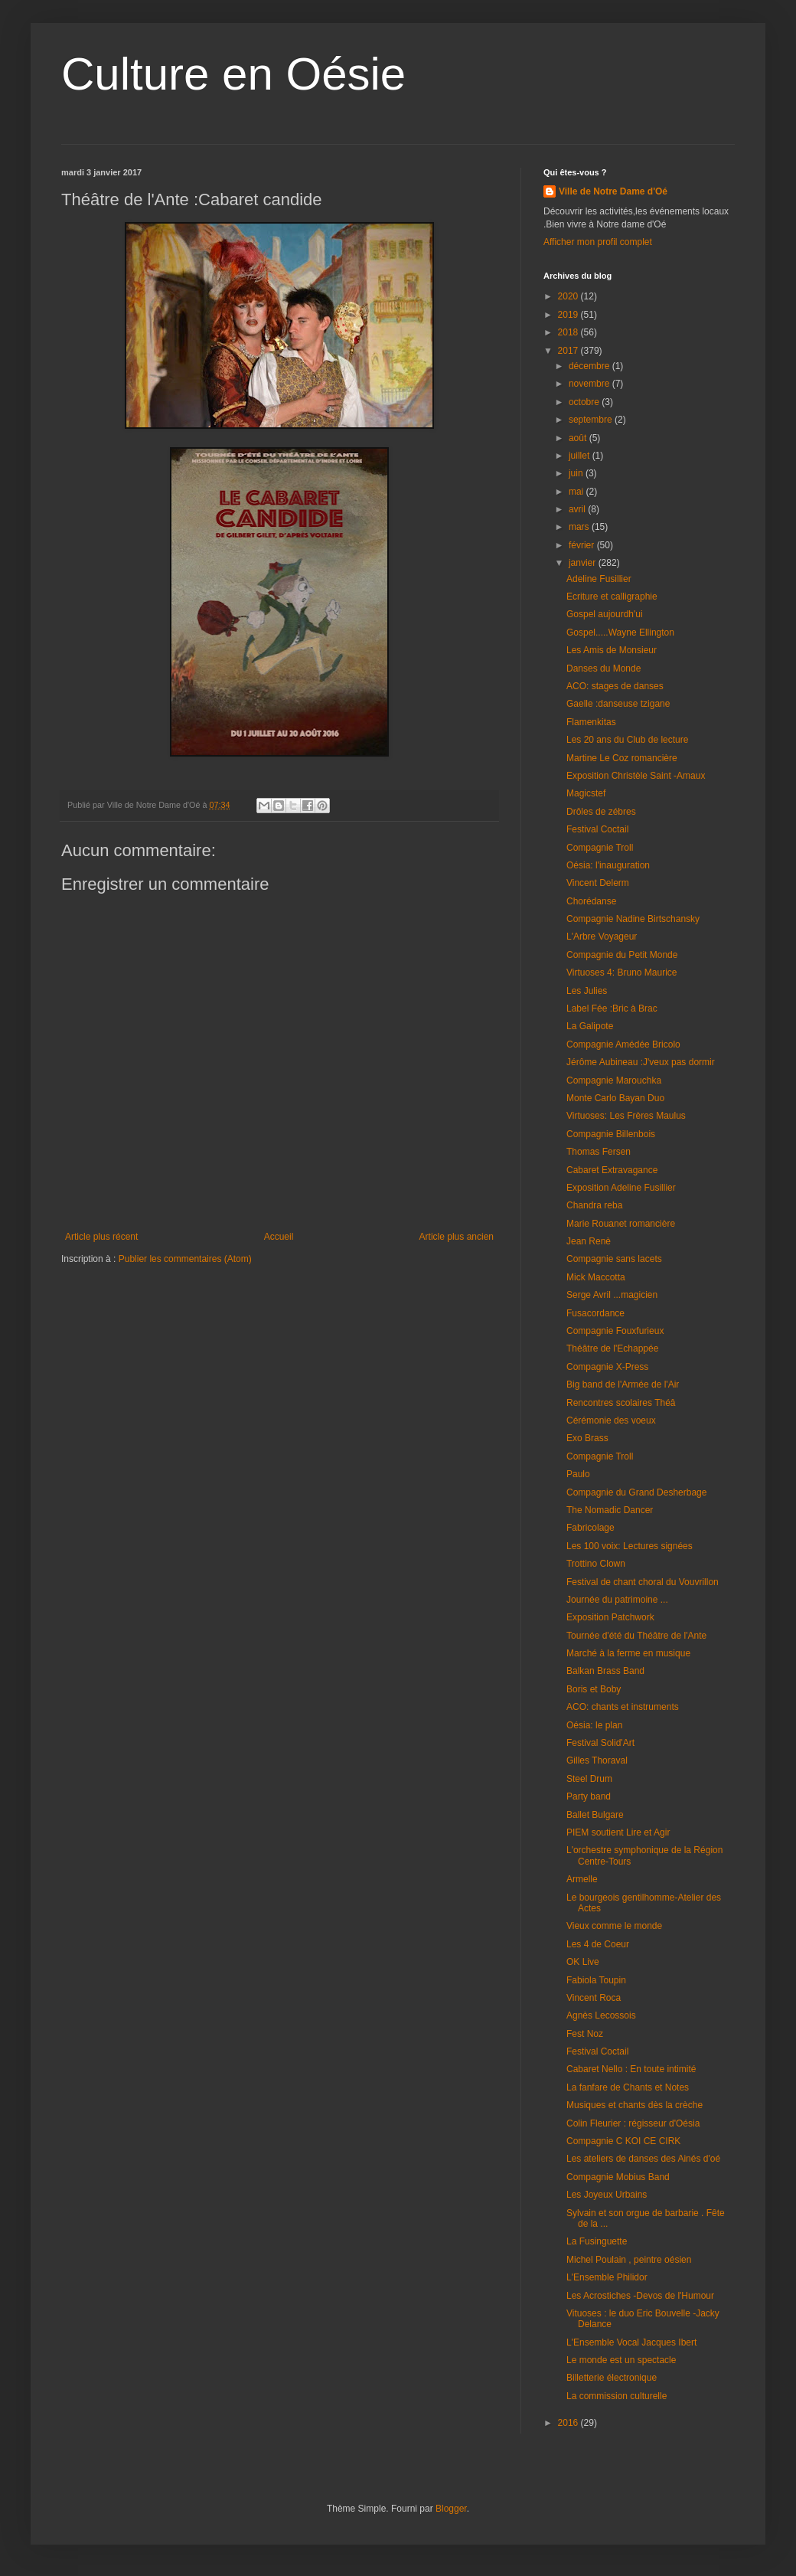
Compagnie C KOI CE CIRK (623, 2141)
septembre (592, 419)
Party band (588, 1796)
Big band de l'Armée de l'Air (622, 1384)
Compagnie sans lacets (614, 1259)
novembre (590, 383)
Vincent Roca (593, 1997)
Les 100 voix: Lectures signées (629, 1546)
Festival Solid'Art (600, 1742)
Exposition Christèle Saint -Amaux (635, 775)
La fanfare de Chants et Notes (627, 2087)
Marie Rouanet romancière (620, 1223)
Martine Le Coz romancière (621, 758)
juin (577, 473)
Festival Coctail (597, 829)
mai (577, 491)
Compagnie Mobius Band (618, 2177)
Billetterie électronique (611, 2377)
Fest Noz (584, 2033)
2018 (569, 332)
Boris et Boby (593, 1689)
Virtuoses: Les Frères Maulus (626, 1115)
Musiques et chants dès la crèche (634, 2105)
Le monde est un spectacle (621, 2360)
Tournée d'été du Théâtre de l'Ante (636, 1635)
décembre (590, 366)
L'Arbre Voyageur (601, 936)
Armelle (582, 1879)
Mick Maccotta (595, 1277)
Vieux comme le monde (614, 1926)
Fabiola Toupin (596, 1980)
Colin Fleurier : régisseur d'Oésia (633, 2123)
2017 (569, 350)
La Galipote (589, 1026)
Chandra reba (594, 1205)
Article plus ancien (456, 1236)
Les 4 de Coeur (597, 1944)
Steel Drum (589, 1778)
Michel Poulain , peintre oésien (628, 2259)
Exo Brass (587, 1438)
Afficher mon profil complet (597, 242)
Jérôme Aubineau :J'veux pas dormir (640, 1062)
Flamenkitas (591, 722)
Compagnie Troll (599, 847)
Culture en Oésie (233, 74)
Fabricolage (590, 1527)
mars (580, 526)
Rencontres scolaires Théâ (621, 1403)
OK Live (582, 1962)
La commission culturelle (616, 2396)
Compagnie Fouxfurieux (615, 1331)
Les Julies (586, 991)
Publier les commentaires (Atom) (185, 1259)
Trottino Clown (595, 1563)
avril (578, 509)
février (583, 545)
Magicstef (585, 793)
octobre (585, 402)
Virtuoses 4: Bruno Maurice (621, 972)
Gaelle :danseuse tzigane (618, 703)
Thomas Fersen (598, 1151)
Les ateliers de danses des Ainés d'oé (643, 2158)
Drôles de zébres (601, 811)
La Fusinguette (596, 2241)
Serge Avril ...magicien (611, 1295)
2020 (569, 296)
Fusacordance (595, 1313)
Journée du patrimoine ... (617, 1599)
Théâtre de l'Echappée (612, 1348)
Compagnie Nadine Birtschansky (633, 919)
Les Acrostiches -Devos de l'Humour (640, 2295)
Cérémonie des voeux (611, 1420)
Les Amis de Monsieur (611, 650)
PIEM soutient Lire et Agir (618, 1832)
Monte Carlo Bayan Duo (615, 1098)
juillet (580, 455)
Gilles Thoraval (597, 1760)
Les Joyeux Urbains (606, 2194)
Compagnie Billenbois (610, 1134)
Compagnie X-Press (607, 1367)
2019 (569, 314)
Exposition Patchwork (610, 1617)
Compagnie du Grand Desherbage (636, 1492)
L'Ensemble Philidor (607, 2277)
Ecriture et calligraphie (611, 596)
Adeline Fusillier (598, 579)
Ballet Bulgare (595, 1814)
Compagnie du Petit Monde (621, 955)
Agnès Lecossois (601, 2015)
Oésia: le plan (594, 1725)
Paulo (578, 1474)
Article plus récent (101, 1236)
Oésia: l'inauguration (608, 865)
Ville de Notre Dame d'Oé (613, 191)
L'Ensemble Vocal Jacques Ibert (631, 2342)
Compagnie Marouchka (613, 1080)
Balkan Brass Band (605, 1671)
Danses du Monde (603, 668)
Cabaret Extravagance (611, 1170)
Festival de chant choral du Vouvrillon (642, 1582)
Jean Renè (588, 1241)
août (579, 438)
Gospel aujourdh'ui (604, 614)
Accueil (279, 1236)
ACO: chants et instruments (622, 1707)
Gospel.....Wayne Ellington (620, 632)
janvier (584, 562)
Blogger (451, 2508)
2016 (569, 2422)
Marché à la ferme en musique (628, 1653)
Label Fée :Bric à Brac (611, 1008)
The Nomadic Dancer (609, 1510)
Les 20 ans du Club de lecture (627, 739)
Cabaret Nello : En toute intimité (631, 2069)
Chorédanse (591, 901)
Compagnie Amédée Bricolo (623, 1044)
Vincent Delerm (597, 883)
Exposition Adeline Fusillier (621, 1187)
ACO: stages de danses (615, 686)
